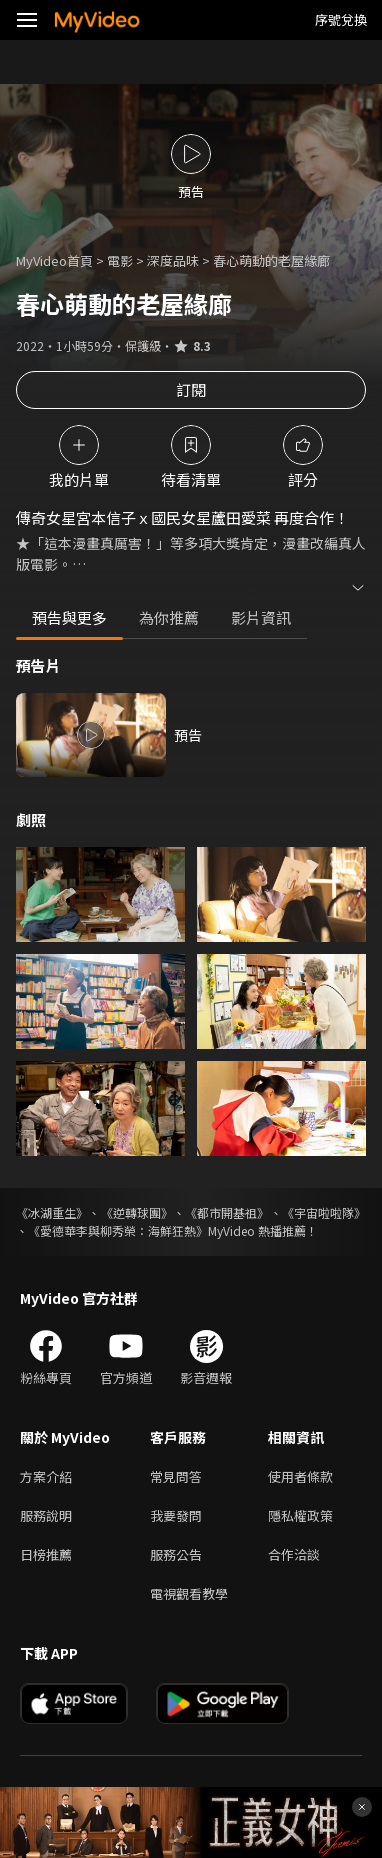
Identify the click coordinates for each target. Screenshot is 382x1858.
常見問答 (176, 1476)
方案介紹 (46, 1476)
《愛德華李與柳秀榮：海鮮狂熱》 (118, 1230)
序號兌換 (341, 19)
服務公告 (176, 1554)
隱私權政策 (300, 1515)
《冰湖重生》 (52, 1212)
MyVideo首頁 (54, 260)
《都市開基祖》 (227, 1212)
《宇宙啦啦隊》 (324, 1212)
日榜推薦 (46, 1554)
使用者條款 (300, 1476)
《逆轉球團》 (137, 1212)
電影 (120, 260)
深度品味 (173, 260)
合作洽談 (294, 1554)
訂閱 (191, 389)
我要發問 (176, 1515)
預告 (188, 735)
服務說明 (46, 1515)
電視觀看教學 (189, 1593)
